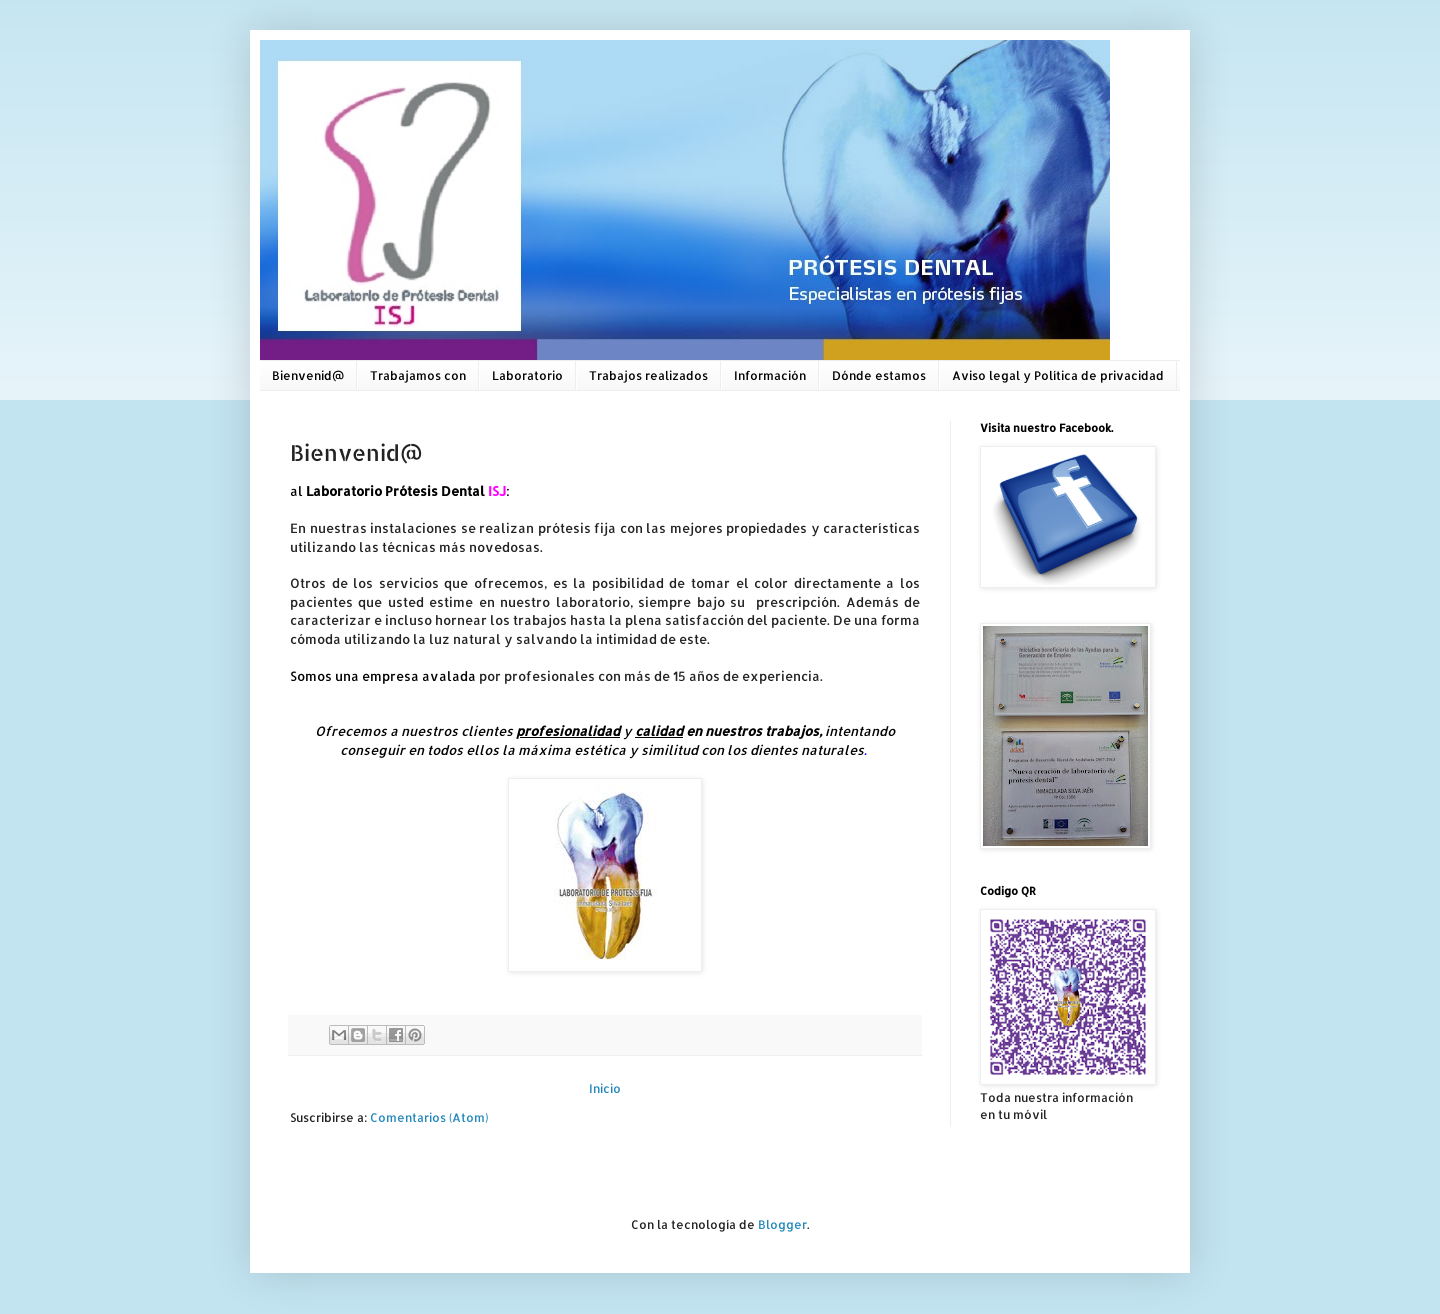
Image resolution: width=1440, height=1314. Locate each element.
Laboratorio (527, 375)
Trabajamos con (418, 375)
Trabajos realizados (648, 375)
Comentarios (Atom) (429, 1117)
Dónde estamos (879, 375)
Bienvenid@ (308, 375)
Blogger (782, 1224)
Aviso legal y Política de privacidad (1058, 375)
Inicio (605, 1088)
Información (770, 375)
